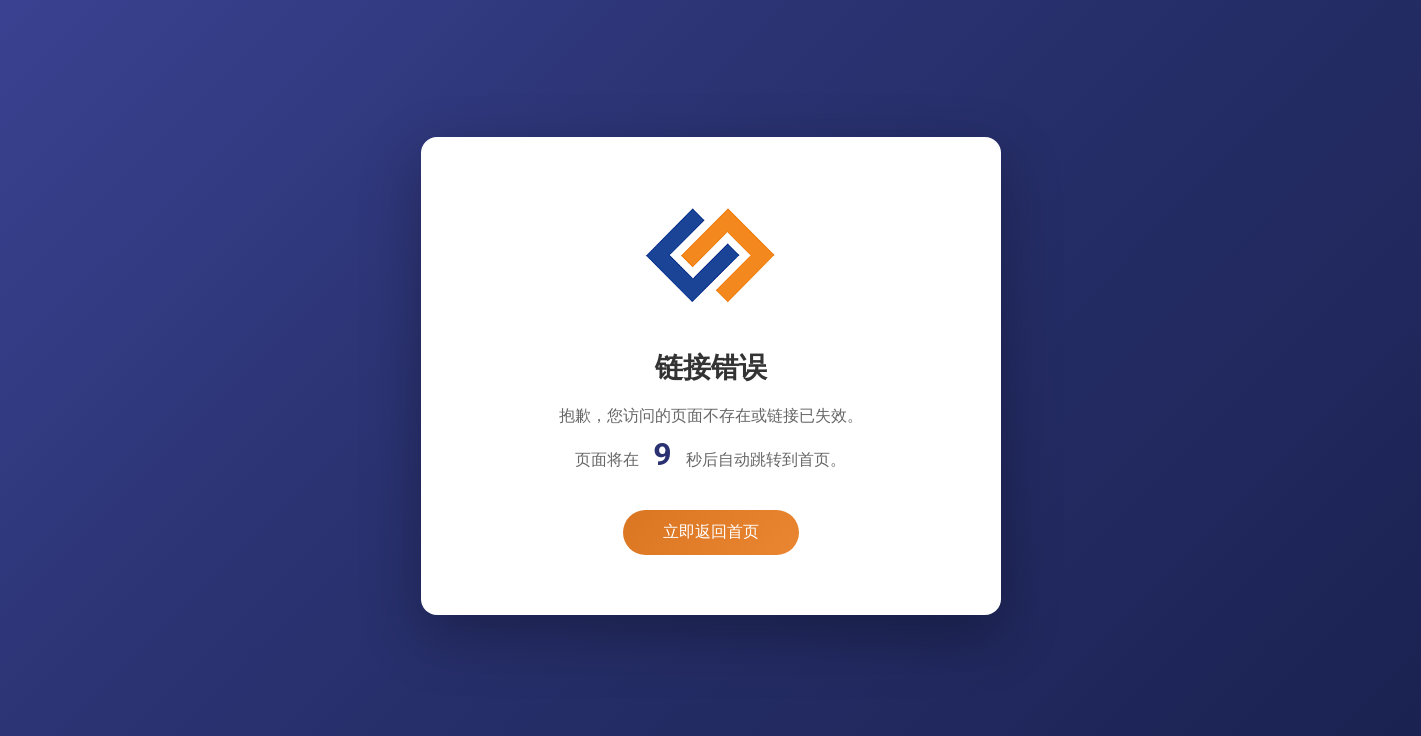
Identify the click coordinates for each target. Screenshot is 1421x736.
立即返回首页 (711, 531)
